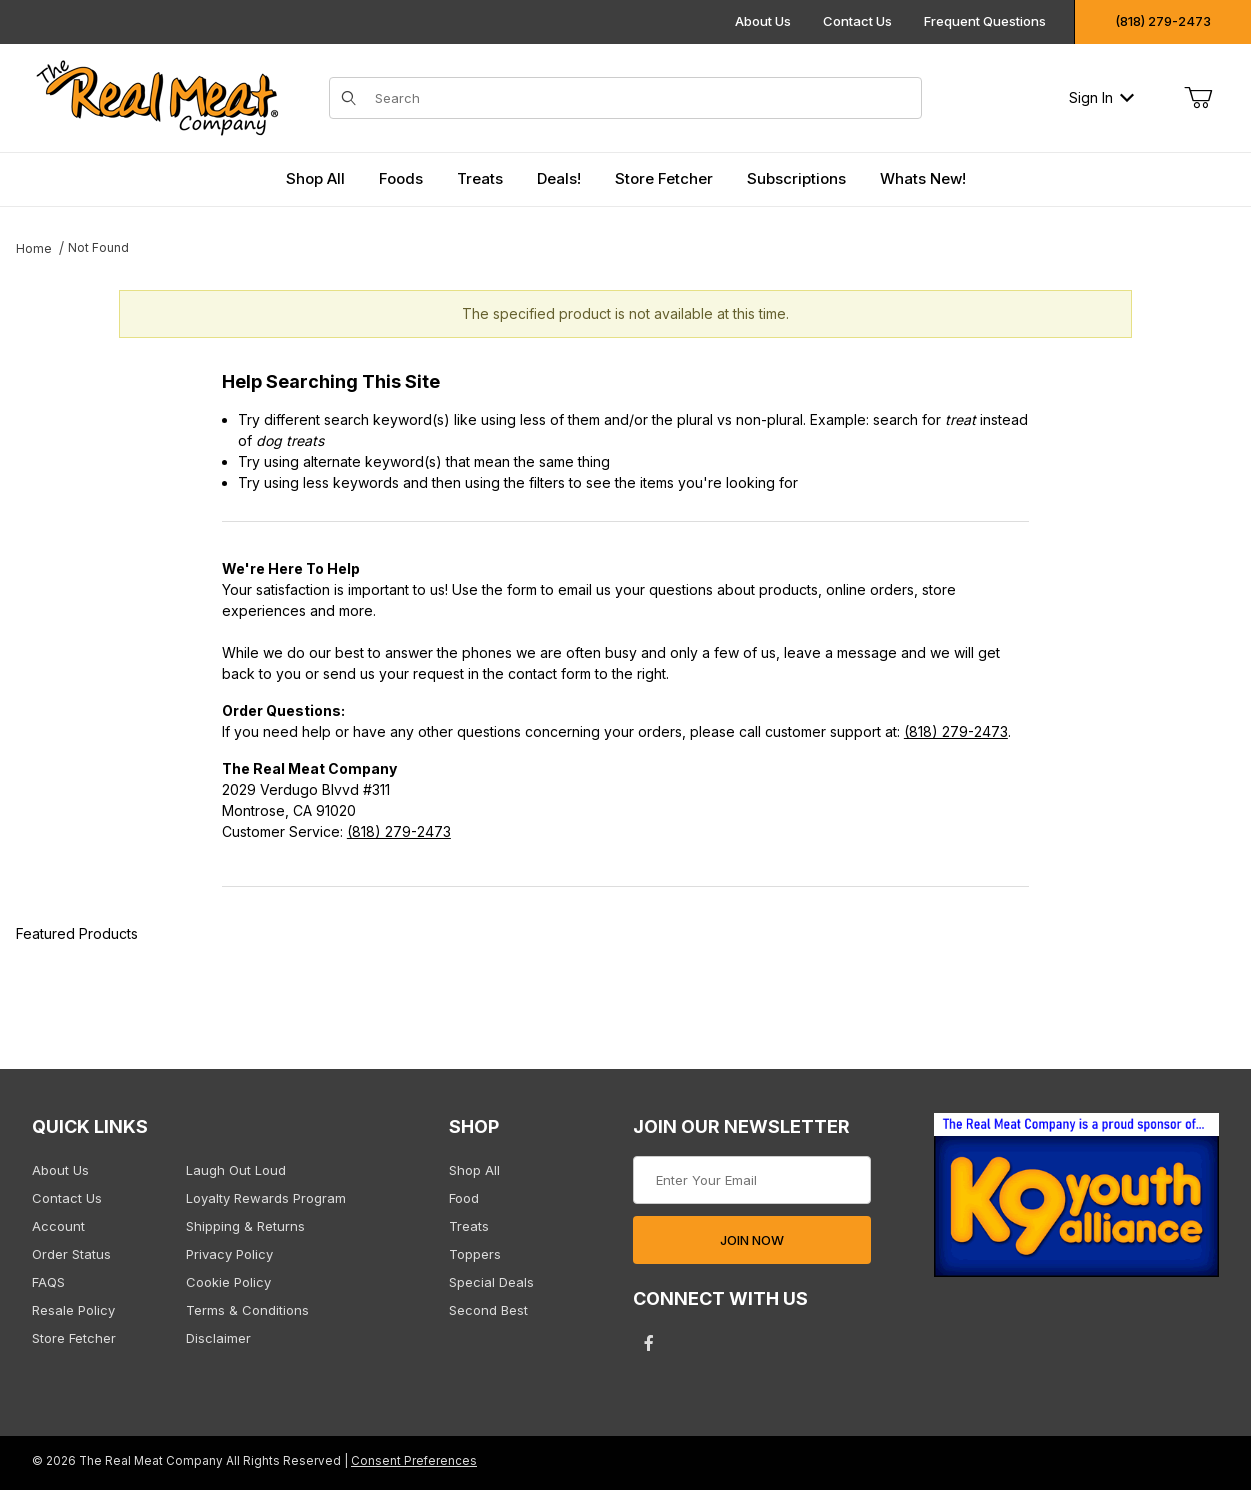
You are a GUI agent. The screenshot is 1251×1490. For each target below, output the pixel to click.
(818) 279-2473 (956, 731)
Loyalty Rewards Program (266, 1198)
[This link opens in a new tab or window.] (1076, 1201)
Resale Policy (73, 1310)
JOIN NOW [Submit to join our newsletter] (752, 1240)
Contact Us (857, 21)
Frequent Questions (985, 21)
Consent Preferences (414, 1461)
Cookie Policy (228, 1282)
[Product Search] (642, 98)
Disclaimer (218, 1338)
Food (464, 1198)
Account (58, 1226)
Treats (469, 1226)
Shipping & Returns (245, 1226)
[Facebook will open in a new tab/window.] (649, 1343)
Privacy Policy (229, 1254)
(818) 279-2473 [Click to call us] (1163, 21)
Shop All (474, 1170)
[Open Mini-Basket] (1198, 98)
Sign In (1101, 97)
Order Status (71, 1254)
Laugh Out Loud (236, 1170)
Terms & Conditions (247, 1310)
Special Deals (491, 1282)
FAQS (48, 1282)
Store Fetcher (74, 1338)
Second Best (488, 1310)
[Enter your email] (751, 1180)
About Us (763, 21)
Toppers (475, 1254)
